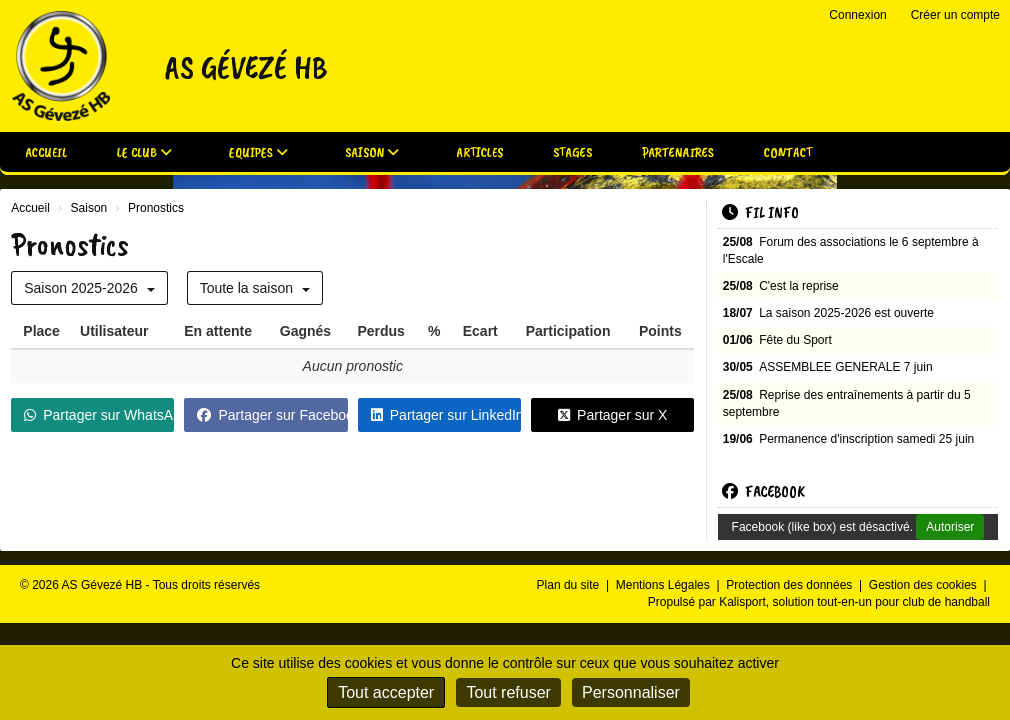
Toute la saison (255, 288)
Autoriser (950, 527)
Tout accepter (386, 692)
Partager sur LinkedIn (446, 415)
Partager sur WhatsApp (99, 415)
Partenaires (678, 152)
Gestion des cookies (924, 585)
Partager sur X (612, 415)
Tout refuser (508, 692)
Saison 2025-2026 (89, 288)
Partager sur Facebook (272, 415)
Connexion (857, 15)
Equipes (258, 152)
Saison (372, 152)
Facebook (763, 492)
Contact (788, 152)
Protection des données (790, 585)
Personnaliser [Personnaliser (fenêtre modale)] (631, 692)
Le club (144, 152)
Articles (479, 152)
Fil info (760, 213)
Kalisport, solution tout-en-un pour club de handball (854, 602)
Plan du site (570, 585)
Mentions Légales (664, 585)
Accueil (46, 152)
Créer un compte (955, 15)
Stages (572, 152)
